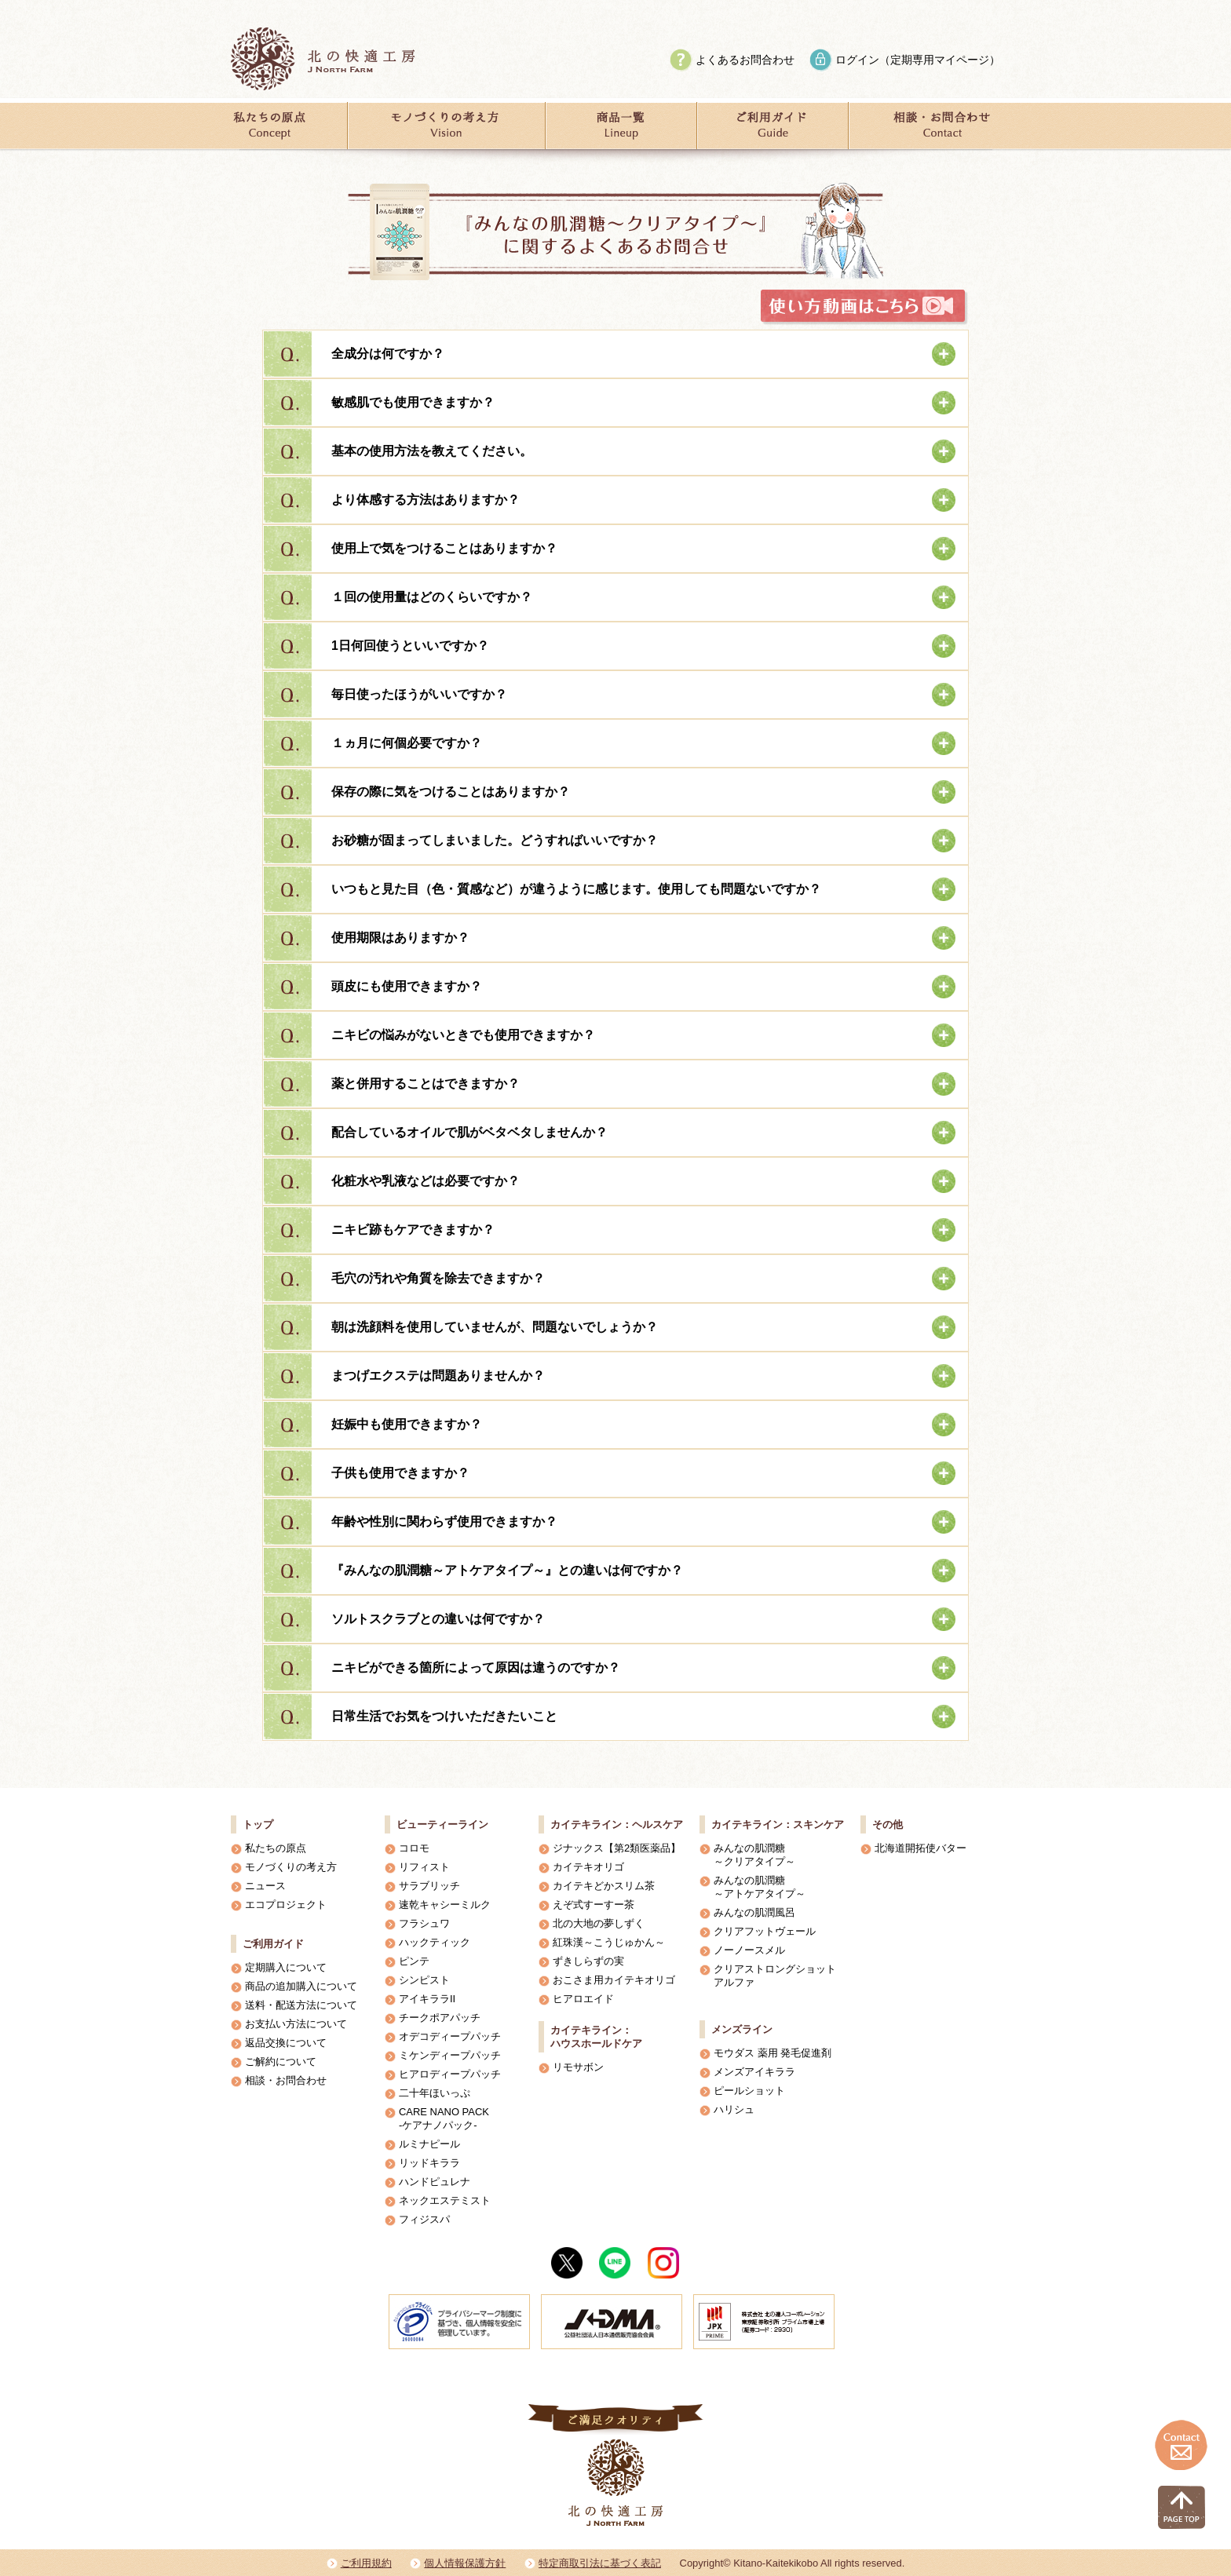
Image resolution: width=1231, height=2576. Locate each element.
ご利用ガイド (273, 1944)
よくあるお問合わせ (745, 59)
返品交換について (286, 2043)
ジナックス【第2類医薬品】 (617, 1848)
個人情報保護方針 (465, 2563)
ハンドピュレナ (434, 2181)
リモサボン (578, 2067)
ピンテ (414, 1961)
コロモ (414, 1848)
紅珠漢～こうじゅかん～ (609, 1942)
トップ (258, 1824)
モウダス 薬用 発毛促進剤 (772, 2053)
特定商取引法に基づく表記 (600, 2563)
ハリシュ (734, 2109)
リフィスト (424, 1867)
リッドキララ (429, 2163)
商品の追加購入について (301, 1986)
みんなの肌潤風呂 (754, 1912)
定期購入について (286, 1967)
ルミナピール (429, 2144)
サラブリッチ (429, 1886)
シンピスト (424, 1980)
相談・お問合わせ (286, 2080)
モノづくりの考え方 (291, 1867)
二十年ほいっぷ (434, 2093)
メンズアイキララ (754, 2072)
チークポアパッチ (439, 2017)
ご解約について (280, 2061)
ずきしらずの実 (588, 1961)
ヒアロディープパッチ (450, 2074)
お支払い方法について (296, 2024)
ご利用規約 (366, 2563)
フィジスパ (424, 2219)
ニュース (265, 1886)
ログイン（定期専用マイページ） (917, 59)
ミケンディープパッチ (450, 2055)
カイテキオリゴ (588, 1867)
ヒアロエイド (583, 1999)
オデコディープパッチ (450, 2036)
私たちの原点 (275, 1848)
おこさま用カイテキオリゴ (614, 1980)
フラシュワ (424, 1923)
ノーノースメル (749, 1950)
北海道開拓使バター (920, 1848)
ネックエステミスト (445, 2200)
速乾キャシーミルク (445, 1904)
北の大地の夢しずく (599, 1923)
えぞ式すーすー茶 (593, 1904)
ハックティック (434, 1942)
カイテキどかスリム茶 (604, 1886)
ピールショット (749, 2090)
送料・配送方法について (301, 2005)
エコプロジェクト (286, 1904)
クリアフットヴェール (765, 1931)
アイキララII (427, 1999)
